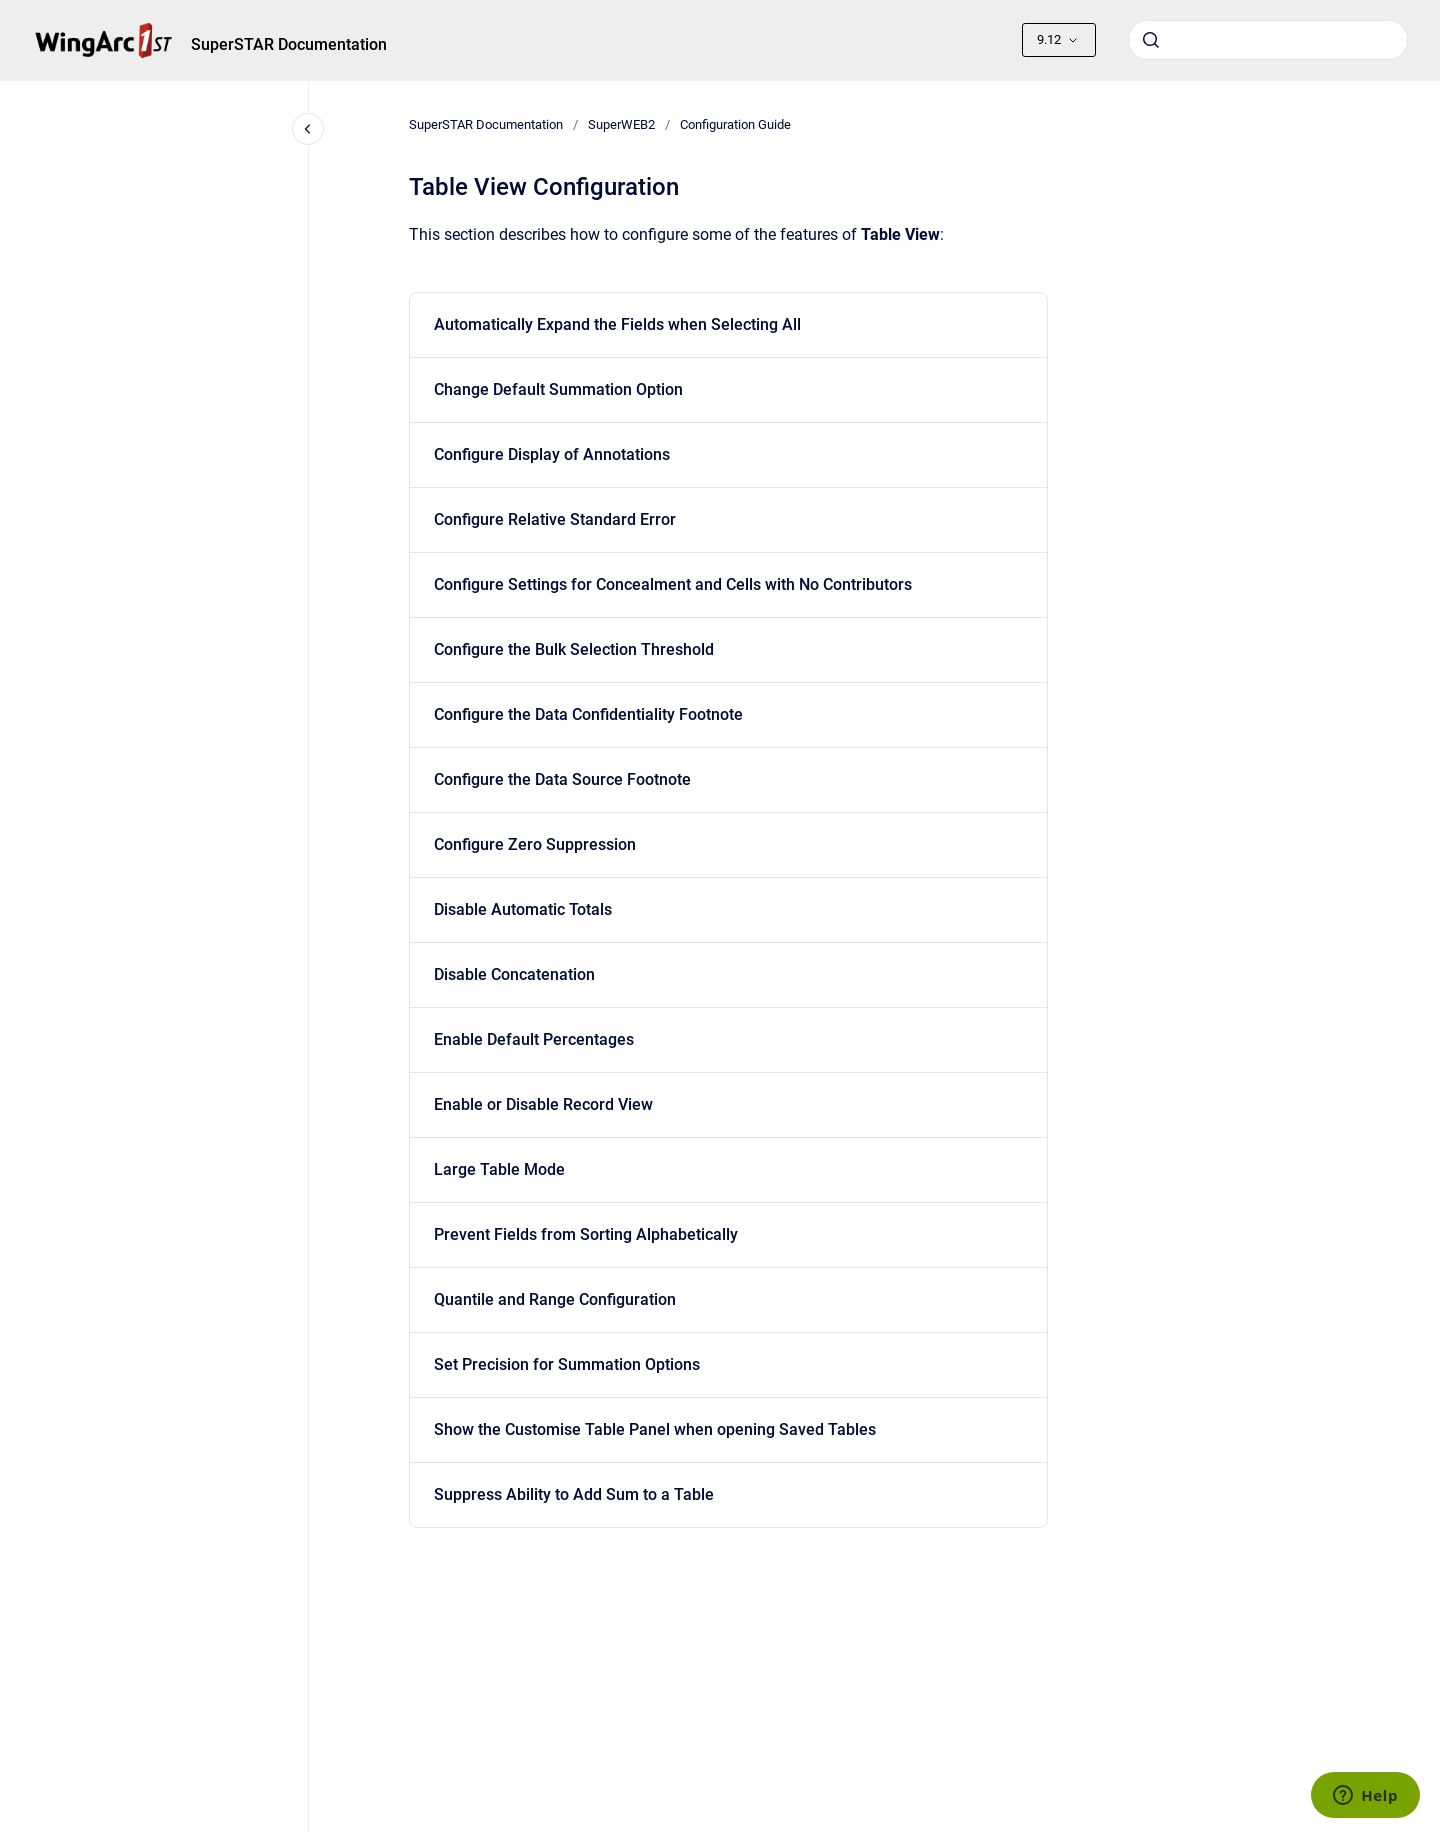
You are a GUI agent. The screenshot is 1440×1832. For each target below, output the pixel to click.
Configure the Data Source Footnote (562, 779)
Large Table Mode (499, 1169)
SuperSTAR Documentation (289, 44)
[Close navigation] (308, 129)
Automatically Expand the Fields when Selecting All (617, 324)
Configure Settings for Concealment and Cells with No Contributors (673, 584)
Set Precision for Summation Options (567, 1364)
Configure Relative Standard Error (555, 519)
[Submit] (1151, 40)
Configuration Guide (735, 124)
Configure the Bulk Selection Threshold (574, 649)
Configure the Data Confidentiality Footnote (588, 714)
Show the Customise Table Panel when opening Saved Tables (655, 1429)
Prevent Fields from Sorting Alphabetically (586, 1234)
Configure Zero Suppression (535, 844)
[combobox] (1268, 40)
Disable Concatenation (514, 974)
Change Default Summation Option (558, 389)
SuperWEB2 (621, 124)
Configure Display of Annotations (552, 454)
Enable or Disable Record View (543, 1104)
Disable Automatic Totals (523, 909)
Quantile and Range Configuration (555, 1299)
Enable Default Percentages (534, 1039)
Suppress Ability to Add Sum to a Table (574, 1494)
